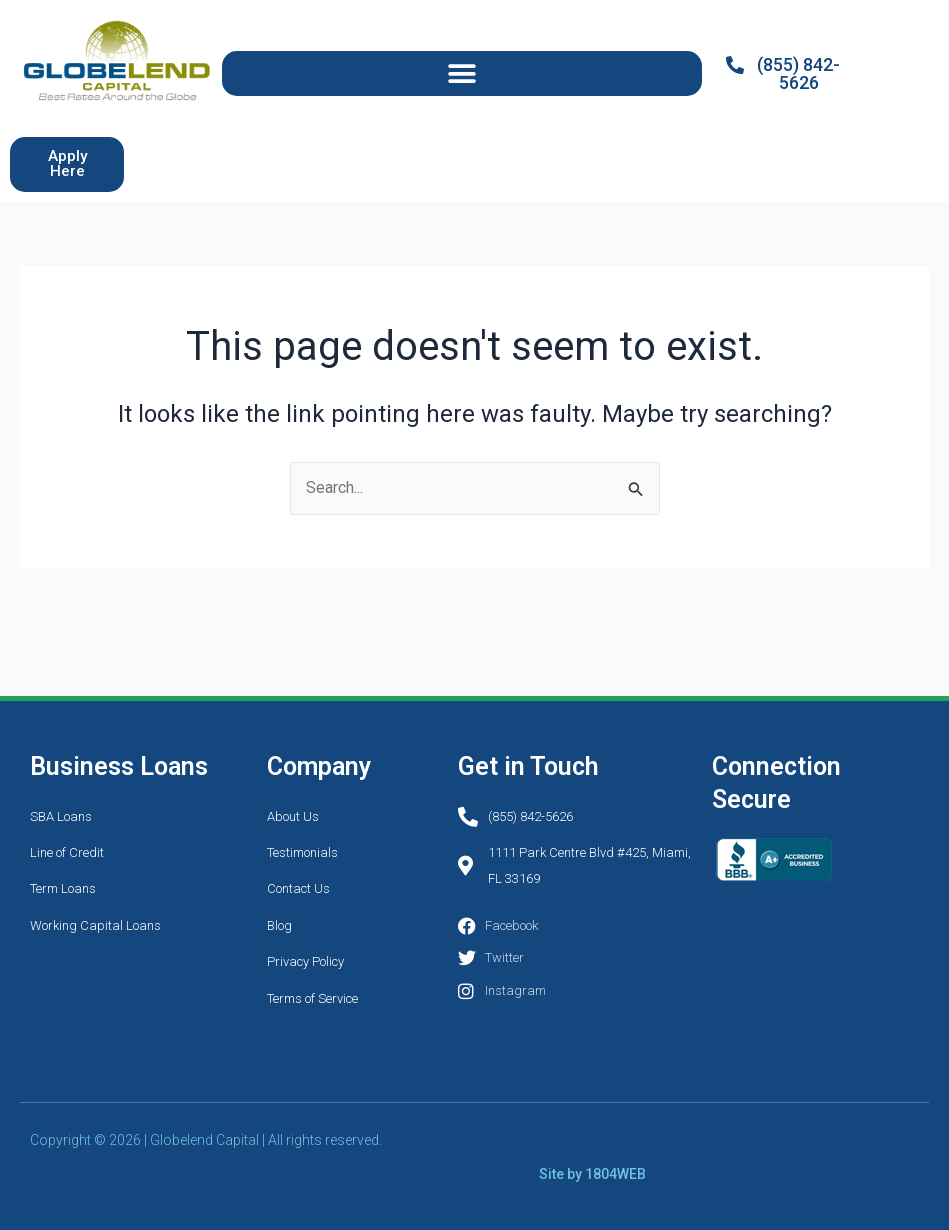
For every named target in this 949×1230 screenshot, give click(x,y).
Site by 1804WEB (592, 1173)
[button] (462, 73)
